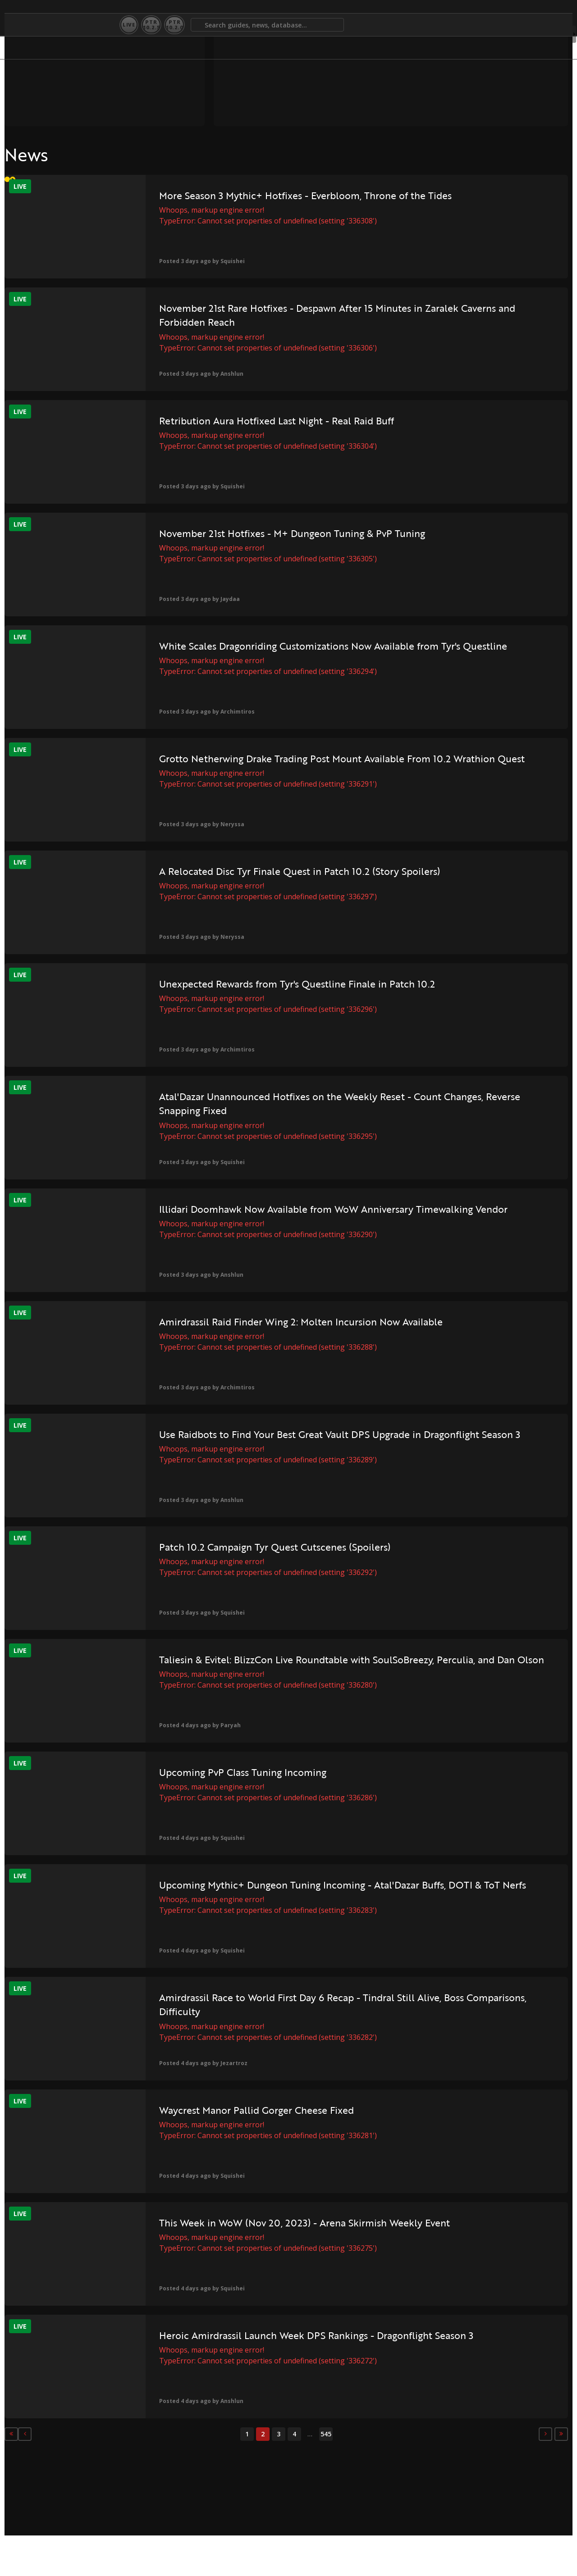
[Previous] (27, 2434)
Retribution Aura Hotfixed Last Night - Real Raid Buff (241, 421)
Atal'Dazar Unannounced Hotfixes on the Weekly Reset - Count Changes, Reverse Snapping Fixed (265, 1103)
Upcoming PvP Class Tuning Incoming (207, 1772)
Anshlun (196, 374)
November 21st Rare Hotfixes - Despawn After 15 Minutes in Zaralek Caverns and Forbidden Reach (255, 315)
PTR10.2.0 (174, 24)
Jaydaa (195, 599)
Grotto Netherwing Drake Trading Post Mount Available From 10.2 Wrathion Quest (259, 765)
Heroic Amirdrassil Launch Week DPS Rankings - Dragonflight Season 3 (260, 2342)
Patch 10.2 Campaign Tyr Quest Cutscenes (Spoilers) (239, 1547)
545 (255, 2434)
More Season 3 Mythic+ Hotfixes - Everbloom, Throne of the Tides (257, 202)
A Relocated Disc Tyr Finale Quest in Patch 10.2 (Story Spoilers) (264, 871)
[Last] (421, 2434)
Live (129, 24)
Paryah (195, 1725)
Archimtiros (202, 711)
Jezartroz (198, 2063)
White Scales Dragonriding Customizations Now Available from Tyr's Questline (263, 653)
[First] (11, 2434)
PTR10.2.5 (151, 24)
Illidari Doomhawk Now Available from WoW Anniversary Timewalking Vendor (251, 1216)
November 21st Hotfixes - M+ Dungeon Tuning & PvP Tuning (257, 533)
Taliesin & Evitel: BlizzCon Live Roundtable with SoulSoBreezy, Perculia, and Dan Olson (261, 1666)
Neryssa (197, 824)
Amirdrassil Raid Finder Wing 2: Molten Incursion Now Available (266, 1322)
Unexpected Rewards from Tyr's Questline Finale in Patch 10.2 (262, 984)
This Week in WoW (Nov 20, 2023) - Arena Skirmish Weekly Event (269, 2223)
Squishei (197, 261)
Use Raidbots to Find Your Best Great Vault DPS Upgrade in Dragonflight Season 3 (255, 1441)
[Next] (405, 2434)
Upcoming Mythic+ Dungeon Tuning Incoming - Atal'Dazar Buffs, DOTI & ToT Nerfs (267, 1892)
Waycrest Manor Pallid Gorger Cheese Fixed (221, 2110)
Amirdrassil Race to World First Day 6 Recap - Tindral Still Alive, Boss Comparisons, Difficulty (265, 2004)
